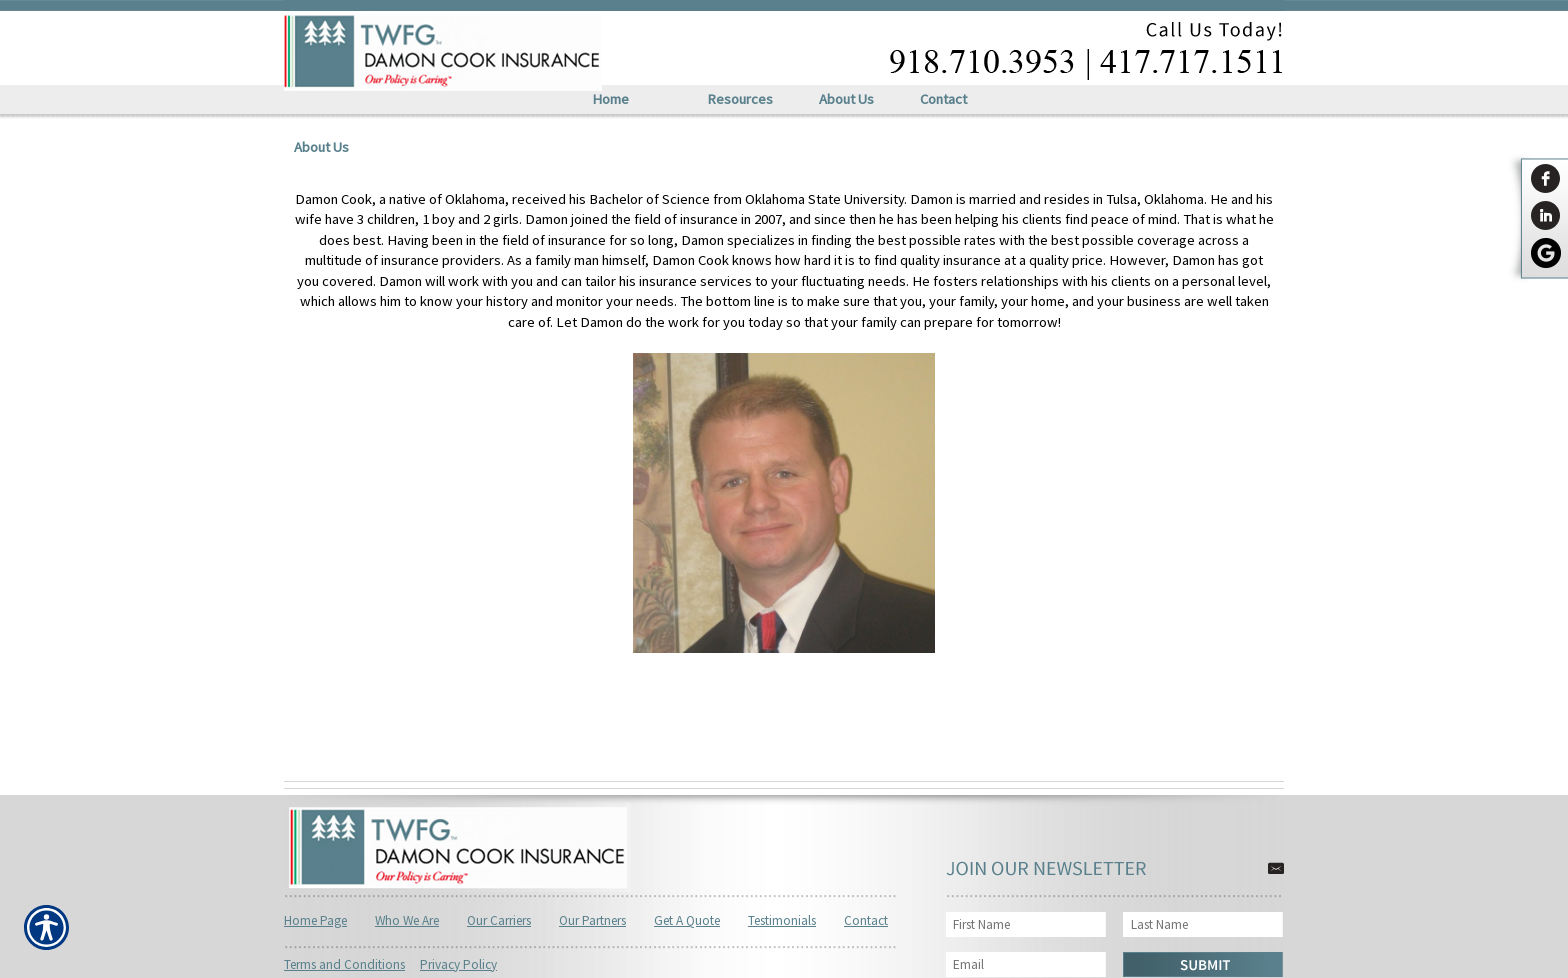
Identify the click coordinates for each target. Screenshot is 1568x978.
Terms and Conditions (344, 964)
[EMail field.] (1026, 964)
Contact (866, 920)
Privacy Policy (458, 964)
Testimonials (782, 920)
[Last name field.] (1204, 924)
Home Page (315, 920)
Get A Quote (687, 920)
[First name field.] (1026, 924)
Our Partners (592, 920)
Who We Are (407, 920)
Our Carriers (499, 920)
